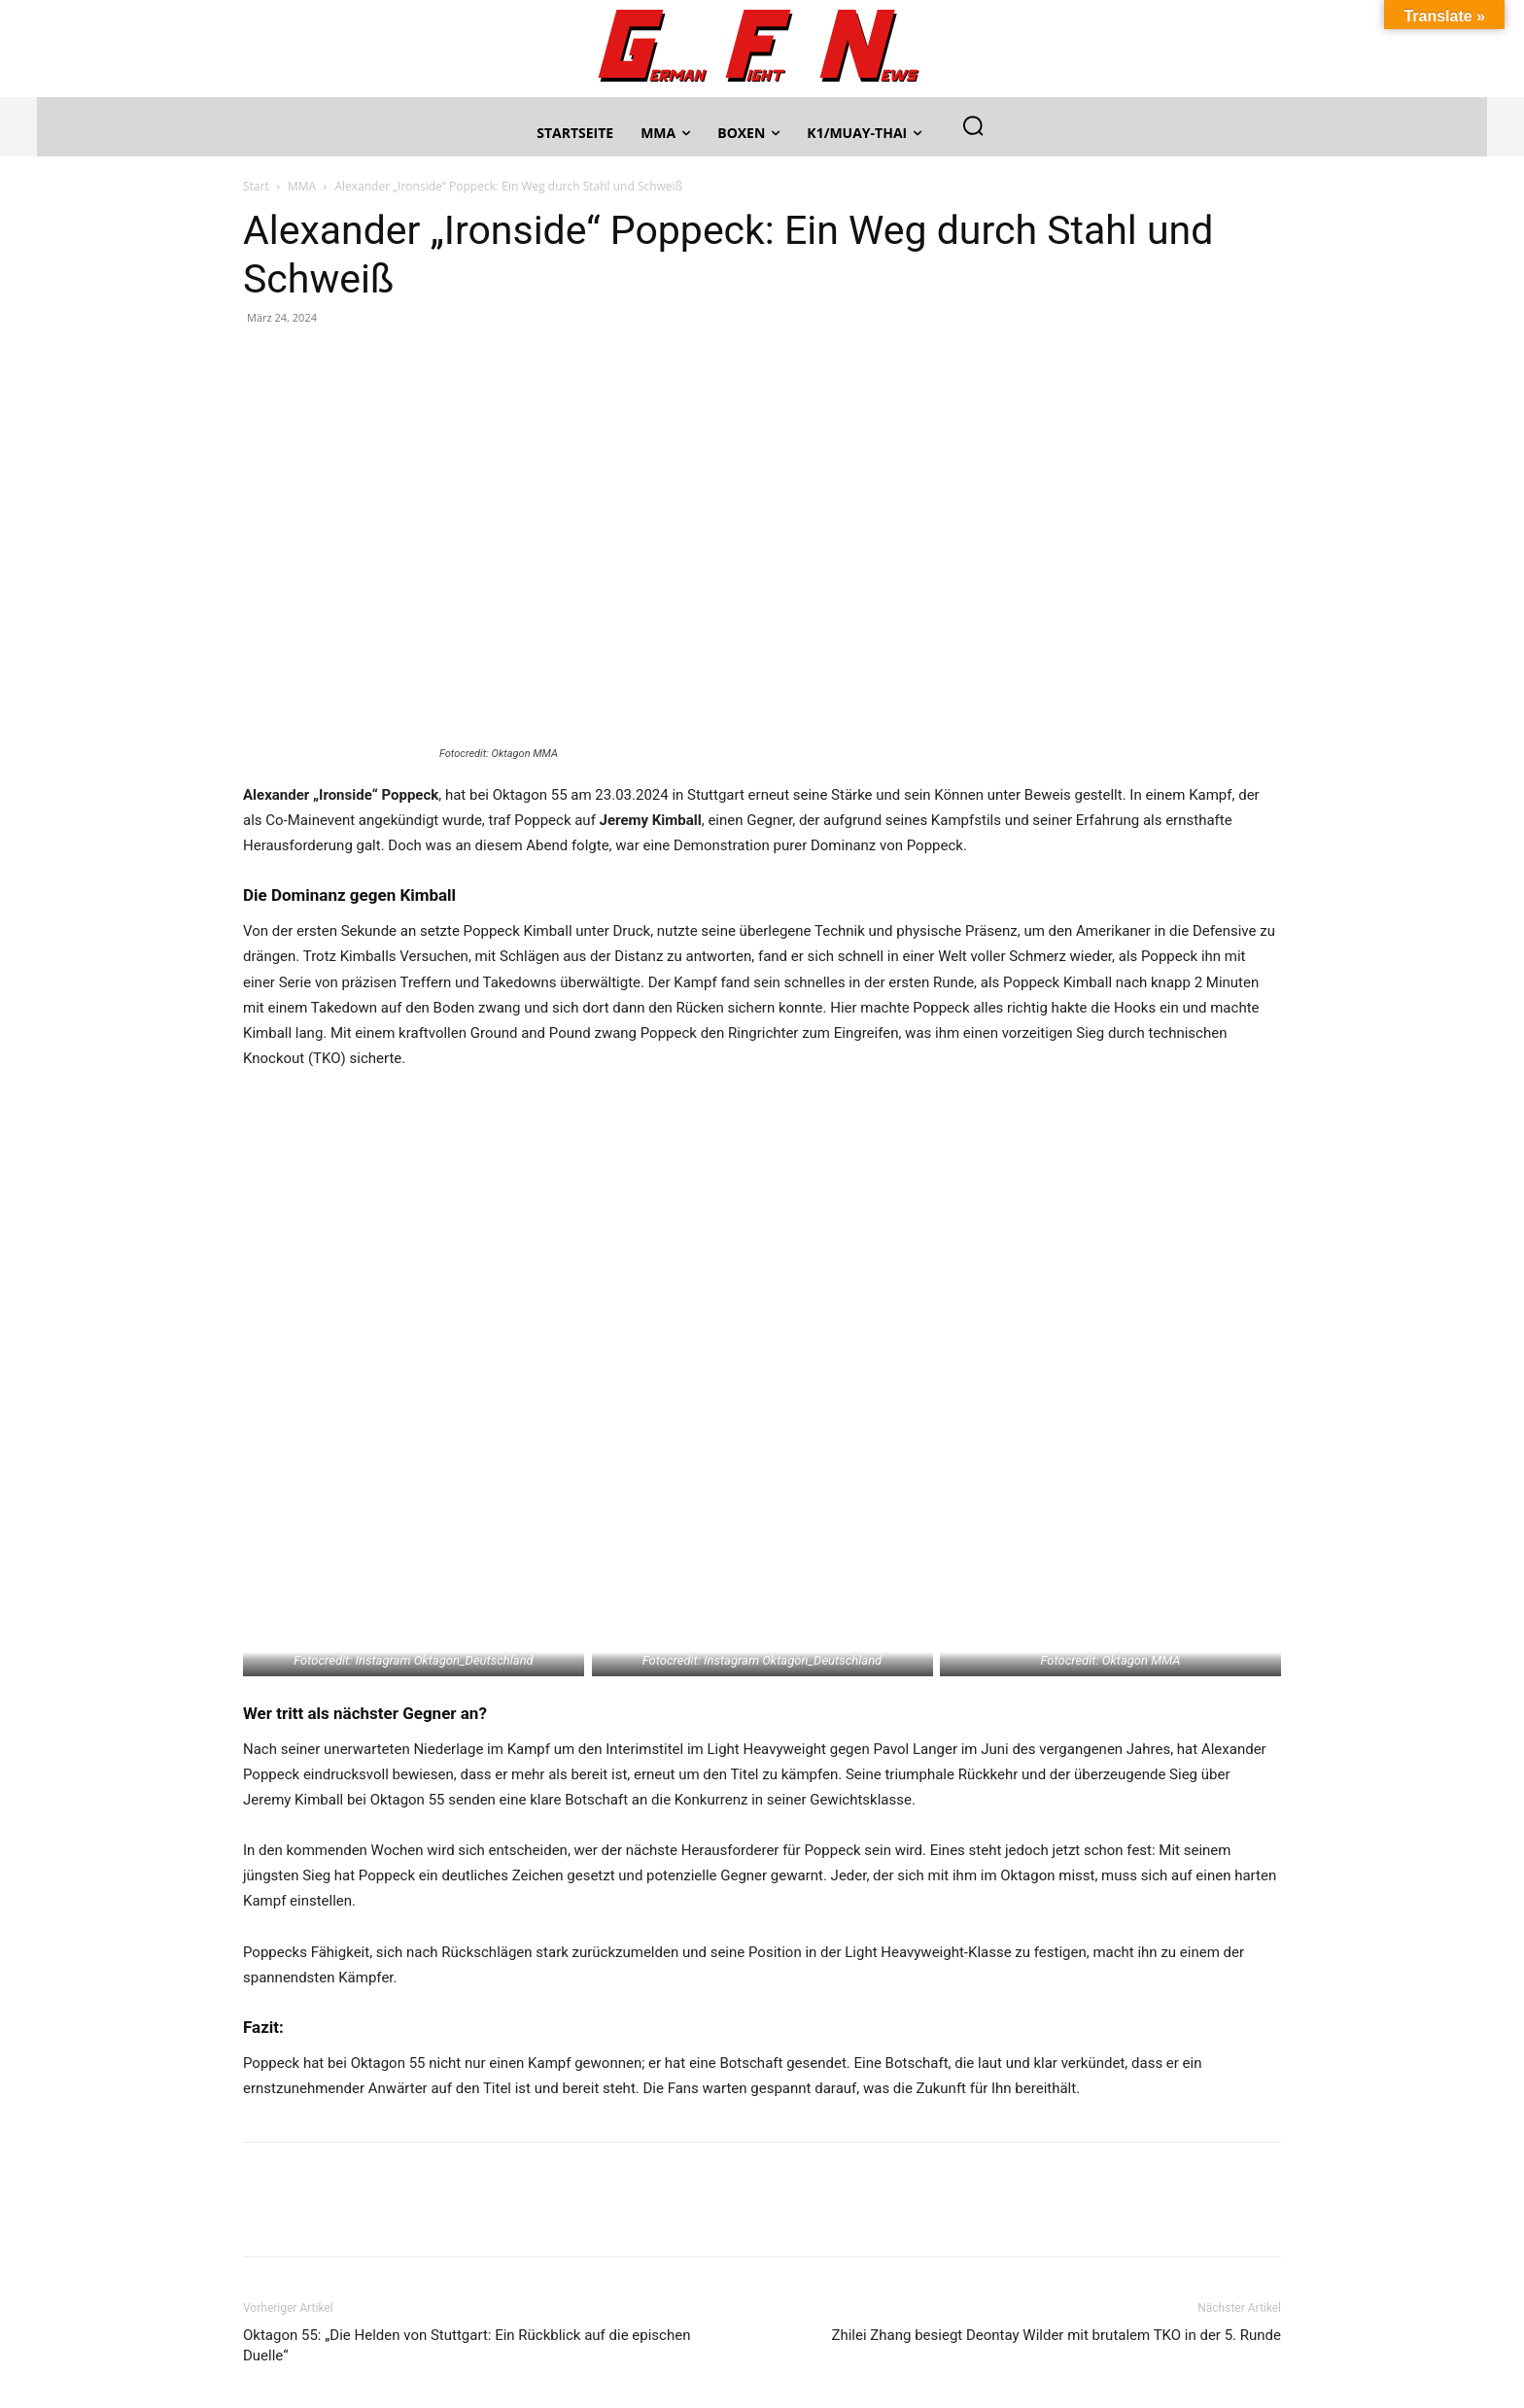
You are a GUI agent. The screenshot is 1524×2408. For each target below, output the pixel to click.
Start (256, 186)
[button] (973, 125)
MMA (302, 186)
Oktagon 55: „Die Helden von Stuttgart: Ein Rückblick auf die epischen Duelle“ (466, 2345)
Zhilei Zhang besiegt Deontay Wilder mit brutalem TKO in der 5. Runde (1056, 2335)
